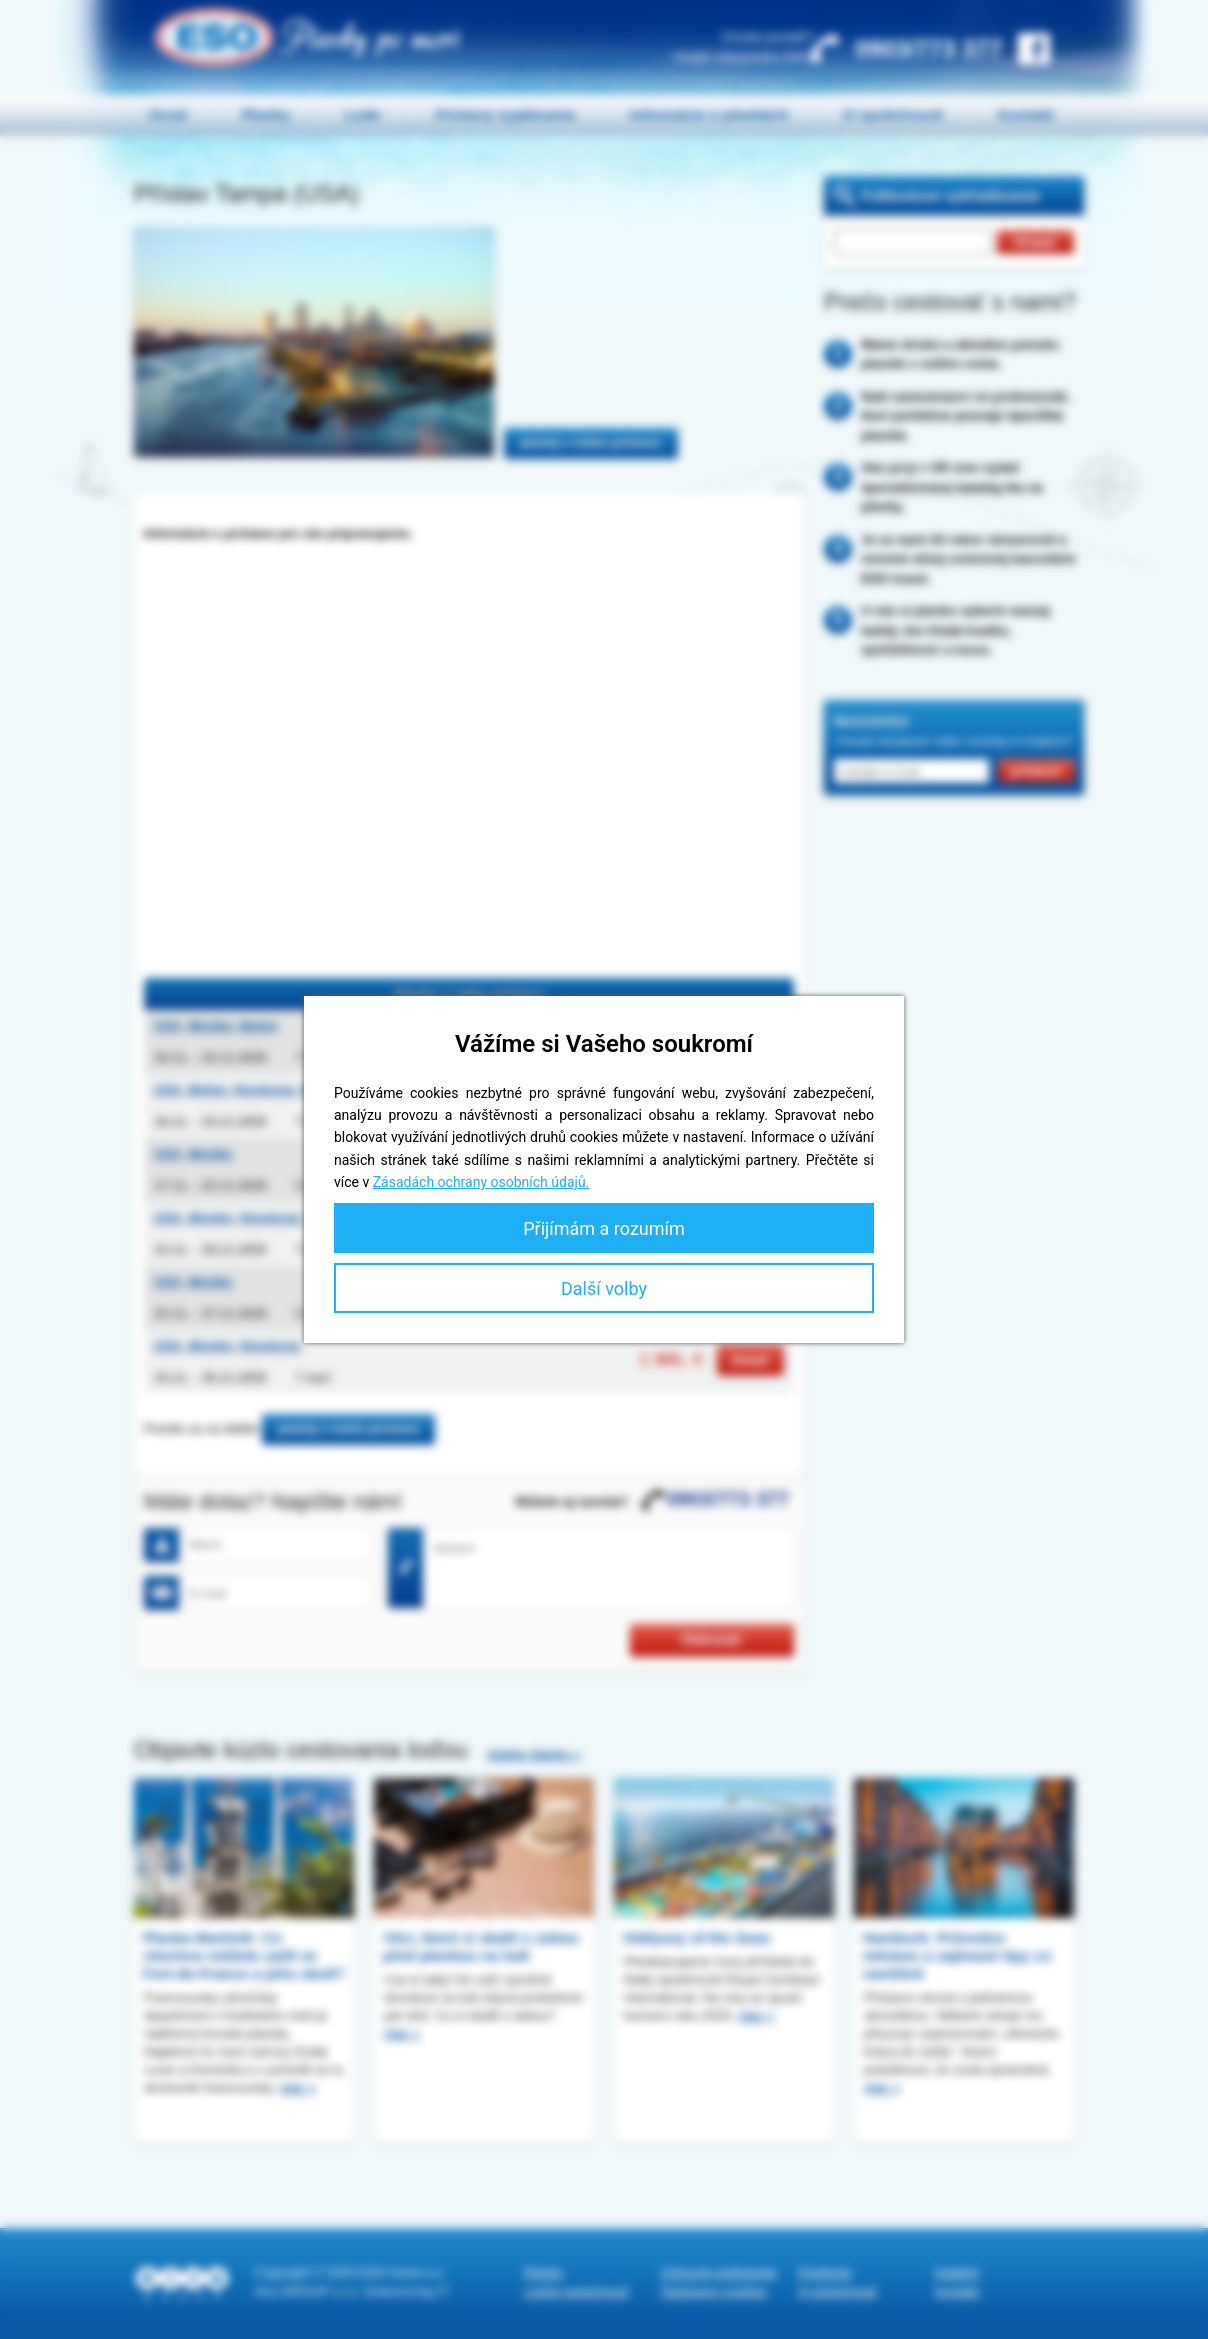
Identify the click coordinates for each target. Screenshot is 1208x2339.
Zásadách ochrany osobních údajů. (481, 1182)
